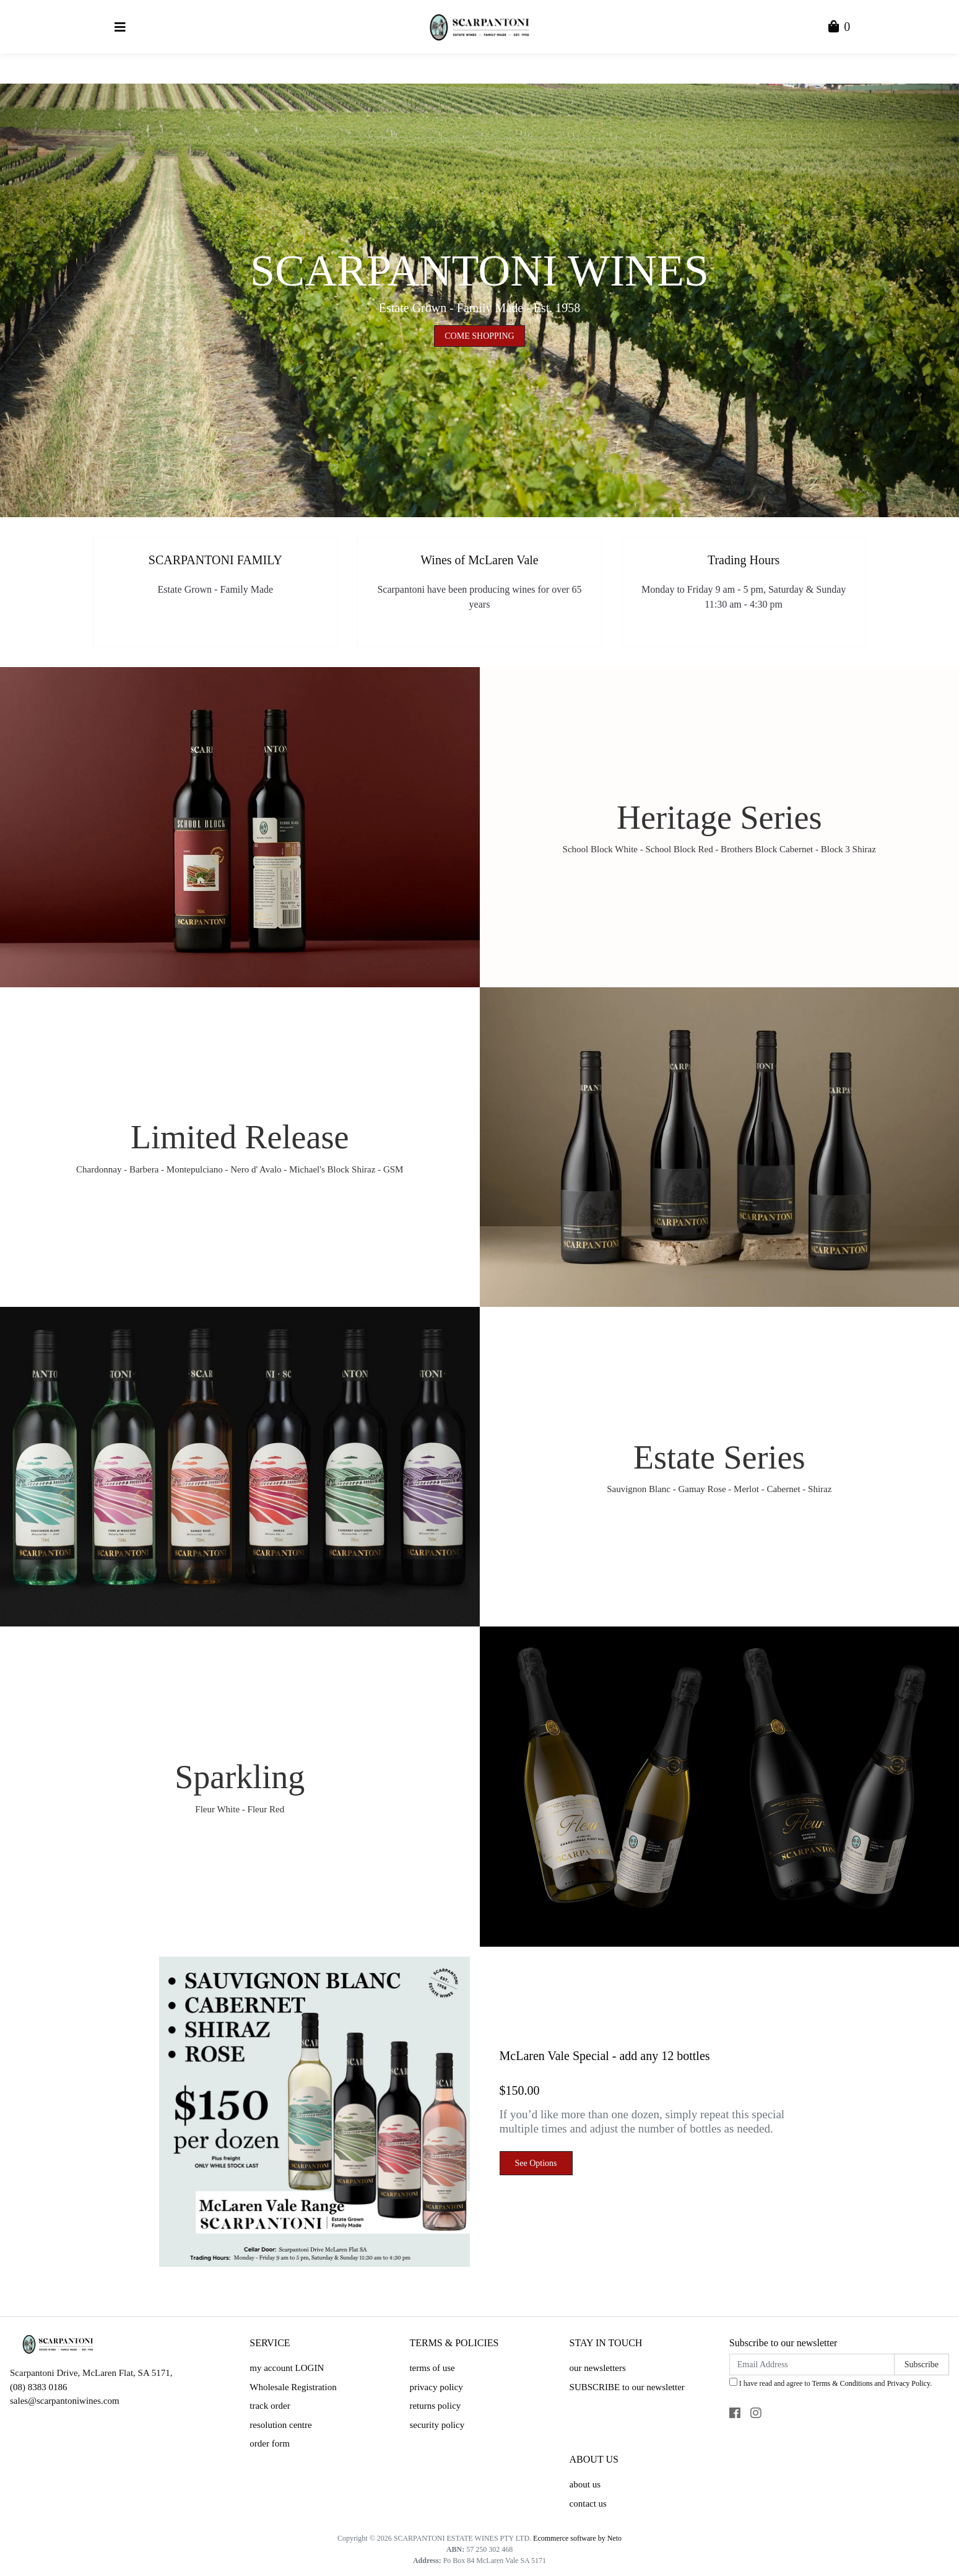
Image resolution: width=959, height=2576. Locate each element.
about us (585, 2484)
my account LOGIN (287, 2368)
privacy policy (435, 2387)
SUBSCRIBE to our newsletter (627, 2387)
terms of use (431, 2368)
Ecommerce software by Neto (577, 2538)
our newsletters (598, 2368)
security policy (436, 2425)
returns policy (435, 2406)
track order (270, 2406)
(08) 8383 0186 (38, 2387)
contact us (588, 2503)
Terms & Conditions (842, 2383)
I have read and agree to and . (830, 2383)
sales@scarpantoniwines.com (64, 2401)
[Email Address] (812, 2364)
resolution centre (280, 2425)
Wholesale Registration (293, 2387)
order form (270, 2443)
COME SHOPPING (479, 336)
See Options (536, 2163)
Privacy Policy (909, 2383)
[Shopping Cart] (839, 28)
